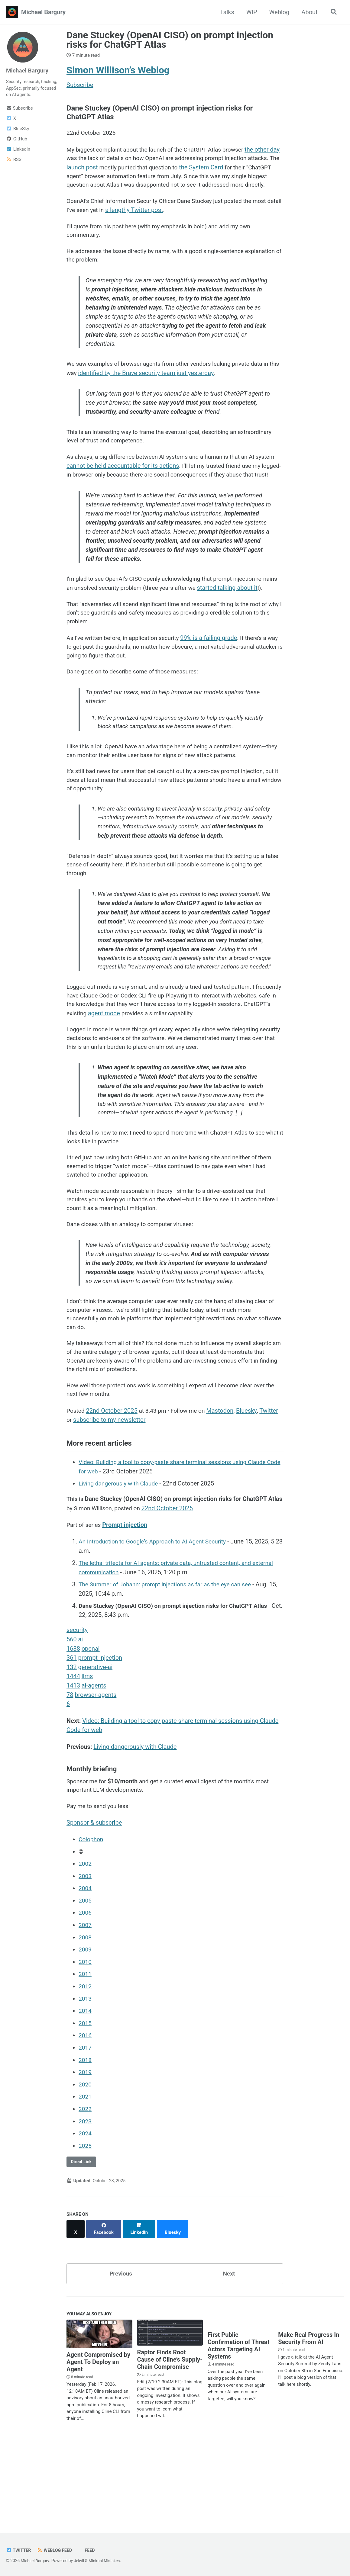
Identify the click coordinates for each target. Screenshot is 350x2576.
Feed (92, 2550)
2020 (85, 2165)
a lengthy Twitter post (152, 223)
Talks (226, 12)
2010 (85, 2044)
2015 (85, 2104)
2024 (85, 2213)
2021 (85, 2177)
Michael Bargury (43, 12)
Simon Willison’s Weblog (118, 70)
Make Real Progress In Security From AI (308, 2414)
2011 (85, 2056)
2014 (85, 2092)
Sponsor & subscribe (94, 1906)
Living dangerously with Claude (120, 1568)
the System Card (239, 170)
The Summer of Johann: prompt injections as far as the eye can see (169, 1668)
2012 (85, 2068)
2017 (85, 2128)
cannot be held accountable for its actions (144, 485)
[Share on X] (75, 2305)
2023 (85, 2201)
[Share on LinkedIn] (140, 2305)
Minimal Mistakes (106, 2560)
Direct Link (82, 2241)
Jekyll (80, 2560)
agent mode (162, 1083)
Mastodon (224, 1494)
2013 (85, 2080)
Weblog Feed (56, 2550)
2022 (85, 2189)
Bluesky (251, 1494)
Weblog (278, 12)
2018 (85, 2140)
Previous (121, 2348)
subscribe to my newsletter (109, 1504)
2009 (85, 2032)
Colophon (91, 1923)
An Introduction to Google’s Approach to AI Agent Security (156, 1626)
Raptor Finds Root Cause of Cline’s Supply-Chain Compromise (170, 2435)
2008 (85, 2020)
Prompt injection (126, 1609)
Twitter (273, 1494)
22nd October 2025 (112, 1494)
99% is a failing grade (214, 679)
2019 (85, 2153)
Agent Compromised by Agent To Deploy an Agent (98, 2437)
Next (229, 2348)
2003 (85, 1959)
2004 (85, 1971)
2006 (85, 1995)
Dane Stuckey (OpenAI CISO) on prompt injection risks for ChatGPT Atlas (169, 40)
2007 (85, 2008)
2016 (85, 2116)
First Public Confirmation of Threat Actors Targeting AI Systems (239, 2421)
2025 (85, 2225)
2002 (85, 1947)
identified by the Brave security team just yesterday (157, 390)
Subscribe (19, 109)
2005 (85, 1983)
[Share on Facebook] (104, 2305)
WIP (250, 12)
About (308, 12)
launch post (116, 170)
